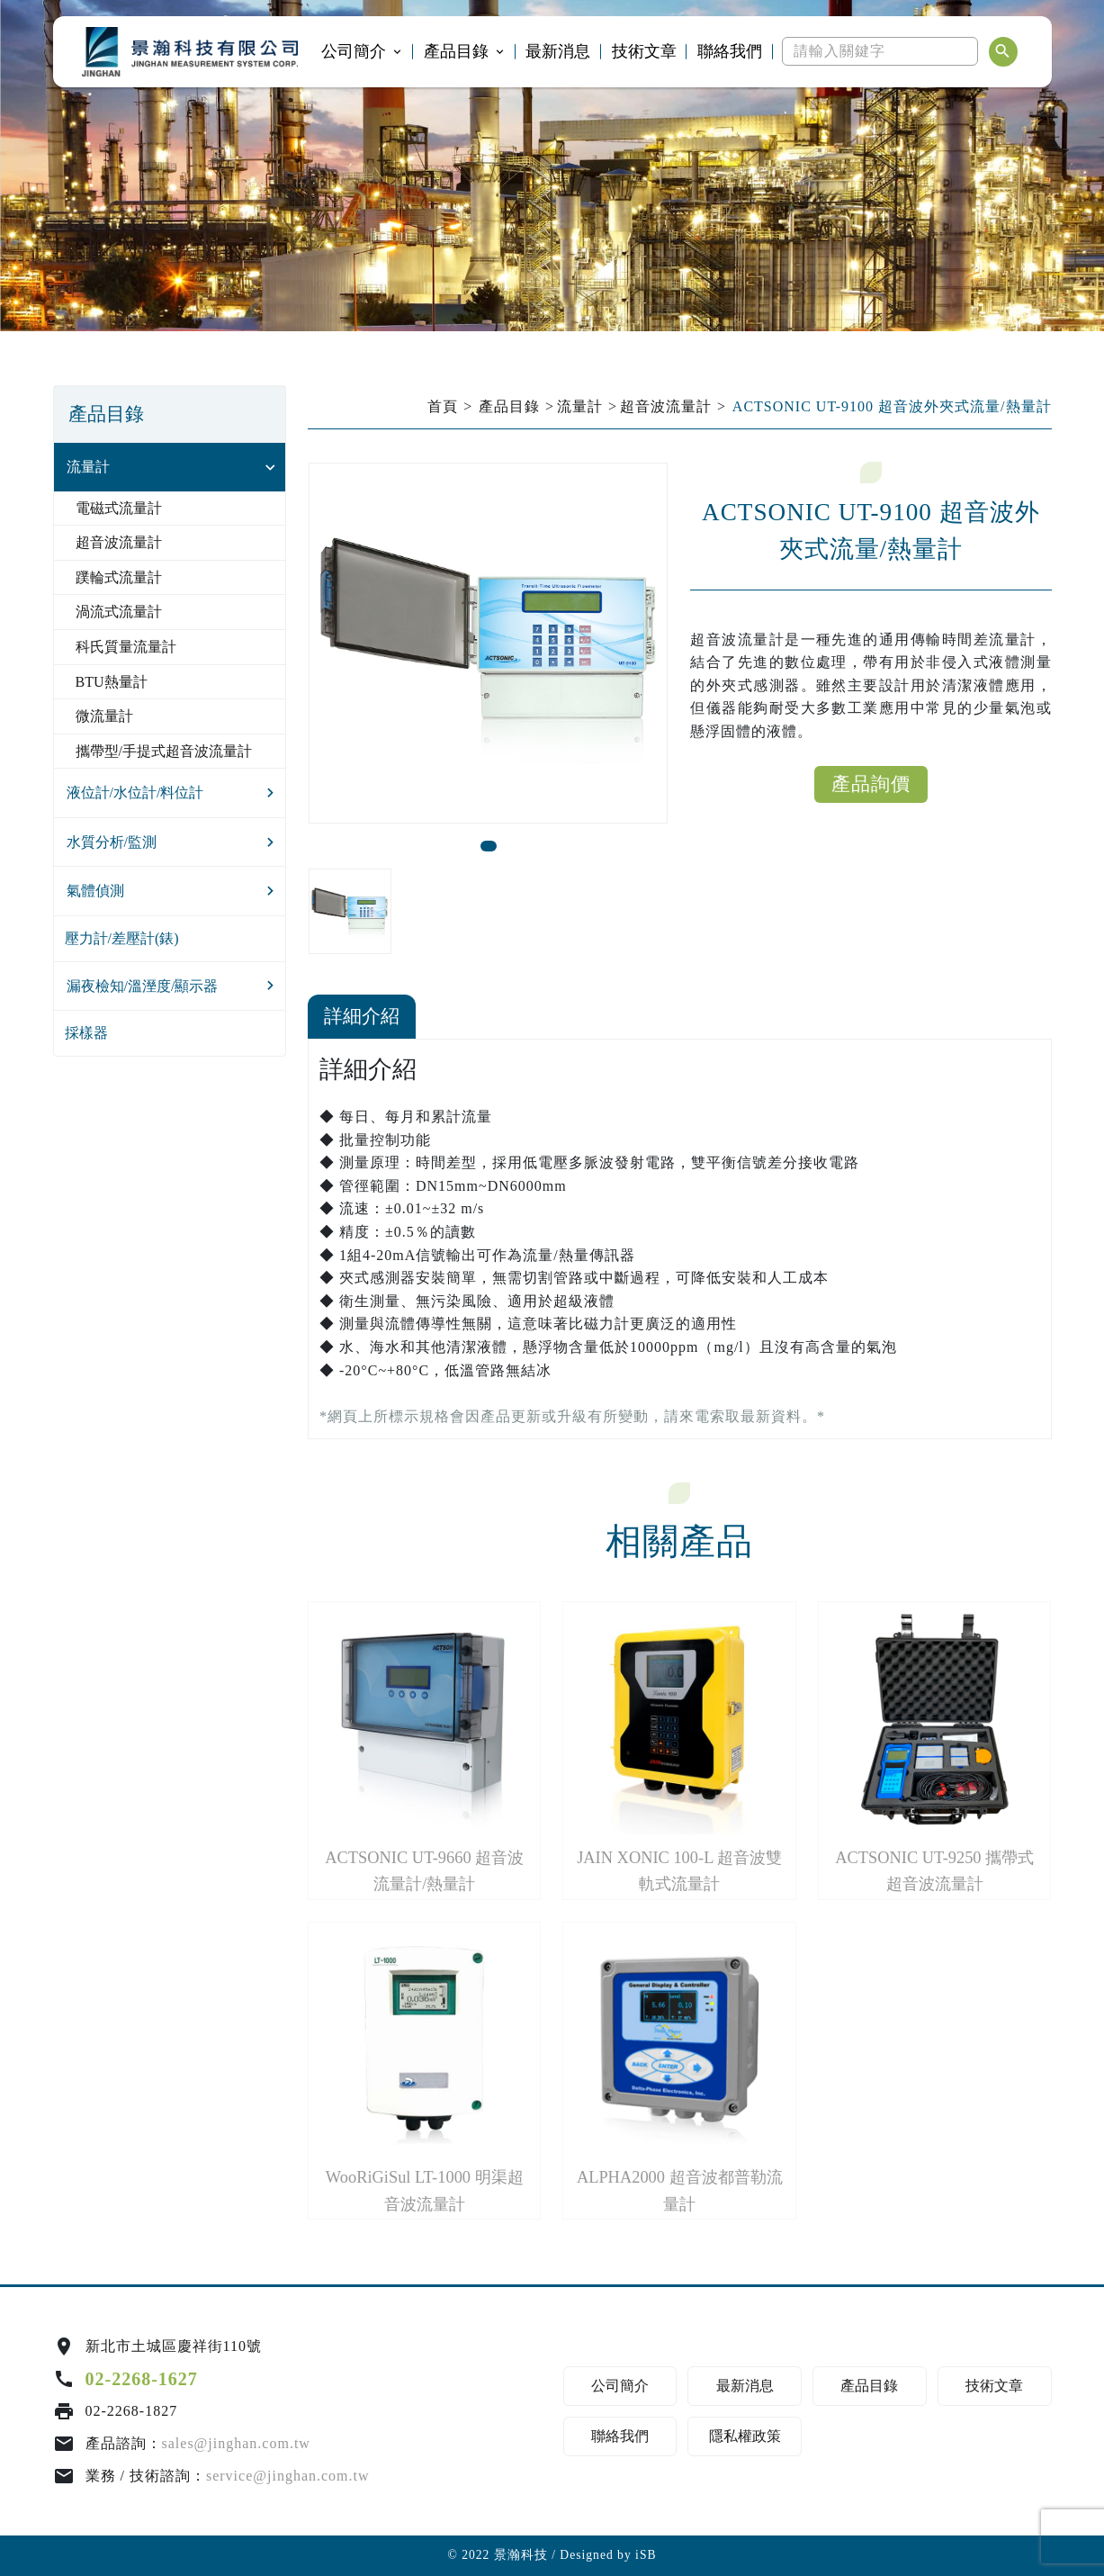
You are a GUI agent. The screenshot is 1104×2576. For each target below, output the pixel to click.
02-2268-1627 (141, 2379)
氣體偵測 (95, 890)
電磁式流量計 (119, 508)
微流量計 (104, 716)
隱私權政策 (745, 2436)
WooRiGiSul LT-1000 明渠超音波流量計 (425, 2190)
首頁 (442, 406)
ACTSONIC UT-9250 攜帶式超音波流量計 (934, 1871)
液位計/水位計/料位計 (135, 792)
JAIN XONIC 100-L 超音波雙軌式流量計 (679, 1871)
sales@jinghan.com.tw (236, 2443)
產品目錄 (456, 51)
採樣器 (86, 1032)
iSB (645, 2555)
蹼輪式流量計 (119, 577)
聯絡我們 (729, 51)
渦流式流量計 (119, 611)
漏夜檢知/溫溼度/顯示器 (143, 986)
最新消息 (557, 51)
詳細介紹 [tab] (361, 1016)
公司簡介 (353, 51)
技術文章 (644, 51)
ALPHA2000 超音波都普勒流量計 (680, 2190)
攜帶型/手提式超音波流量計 (164, 751)
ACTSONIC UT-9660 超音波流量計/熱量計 (424, 1871)
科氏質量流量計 (126, 646)
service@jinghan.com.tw (288, 2475)
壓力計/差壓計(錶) (122, 938)
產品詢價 (871, 784)
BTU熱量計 (112, 681)
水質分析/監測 (112, 842)
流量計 (88, 466)
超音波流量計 (119, 542)
